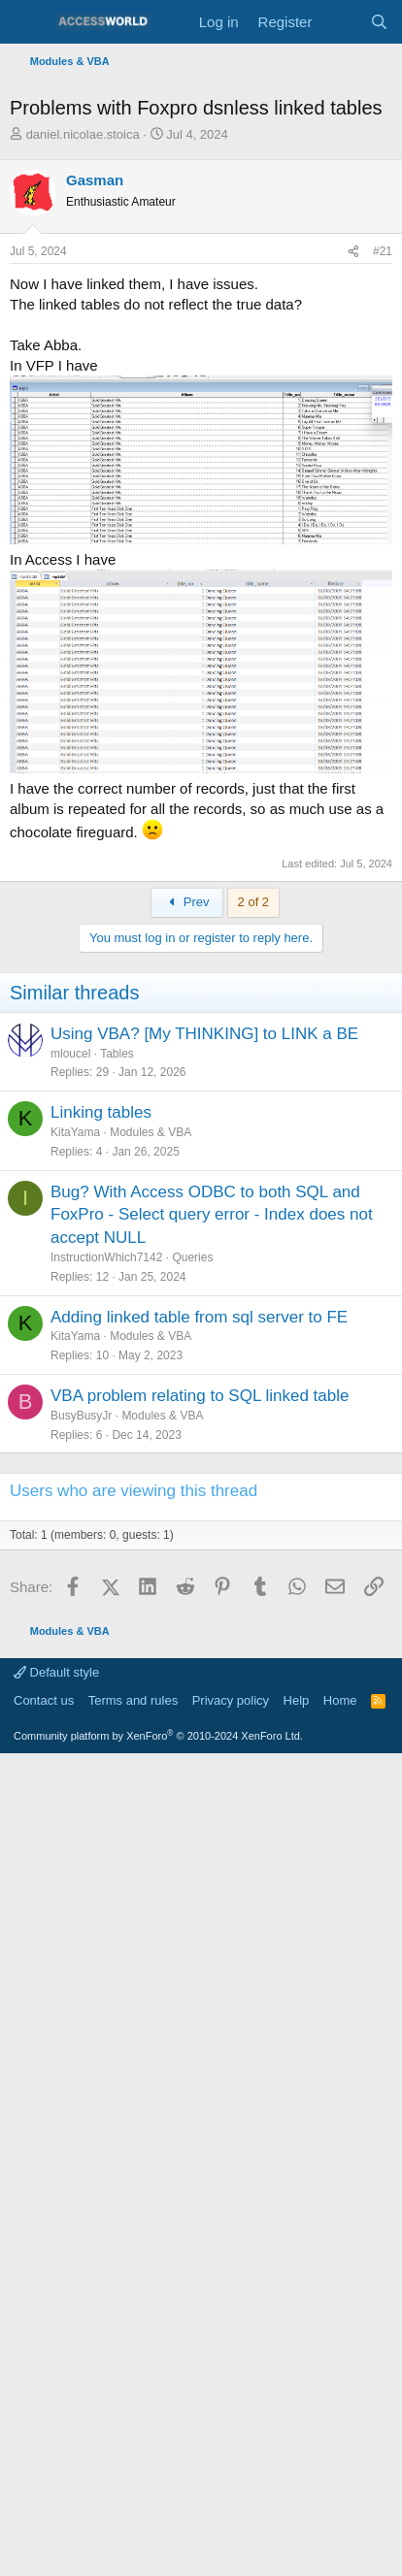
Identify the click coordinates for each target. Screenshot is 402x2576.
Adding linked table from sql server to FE (199, 1317)
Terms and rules (133, 1700)
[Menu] (27, 22)
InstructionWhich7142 (106, 1257)
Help (297, 1700)
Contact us (44, 1700)
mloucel (70, 1053)
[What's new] (340, 22)
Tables (117, 1053)
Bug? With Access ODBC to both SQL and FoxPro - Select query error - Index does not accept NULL (211, 1215)
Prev (187, 902)
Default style (56, 1672)
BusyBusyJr (81, 1415)
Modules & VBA (150, 1132)
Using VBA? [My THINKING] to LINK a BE (204, 1034)
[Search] (379, 22)
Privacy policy (230, 1700)
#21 (382, 251)
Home (340, 1700)
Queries (192, 1257)
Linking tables (100, 1112)
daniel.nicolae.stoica (83, 134)
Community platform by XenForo (158, 1736)
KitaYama (75, 1132)
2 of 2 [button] (254, 902)
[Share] (353, 252)
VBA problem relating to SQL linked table (199, 1395)
